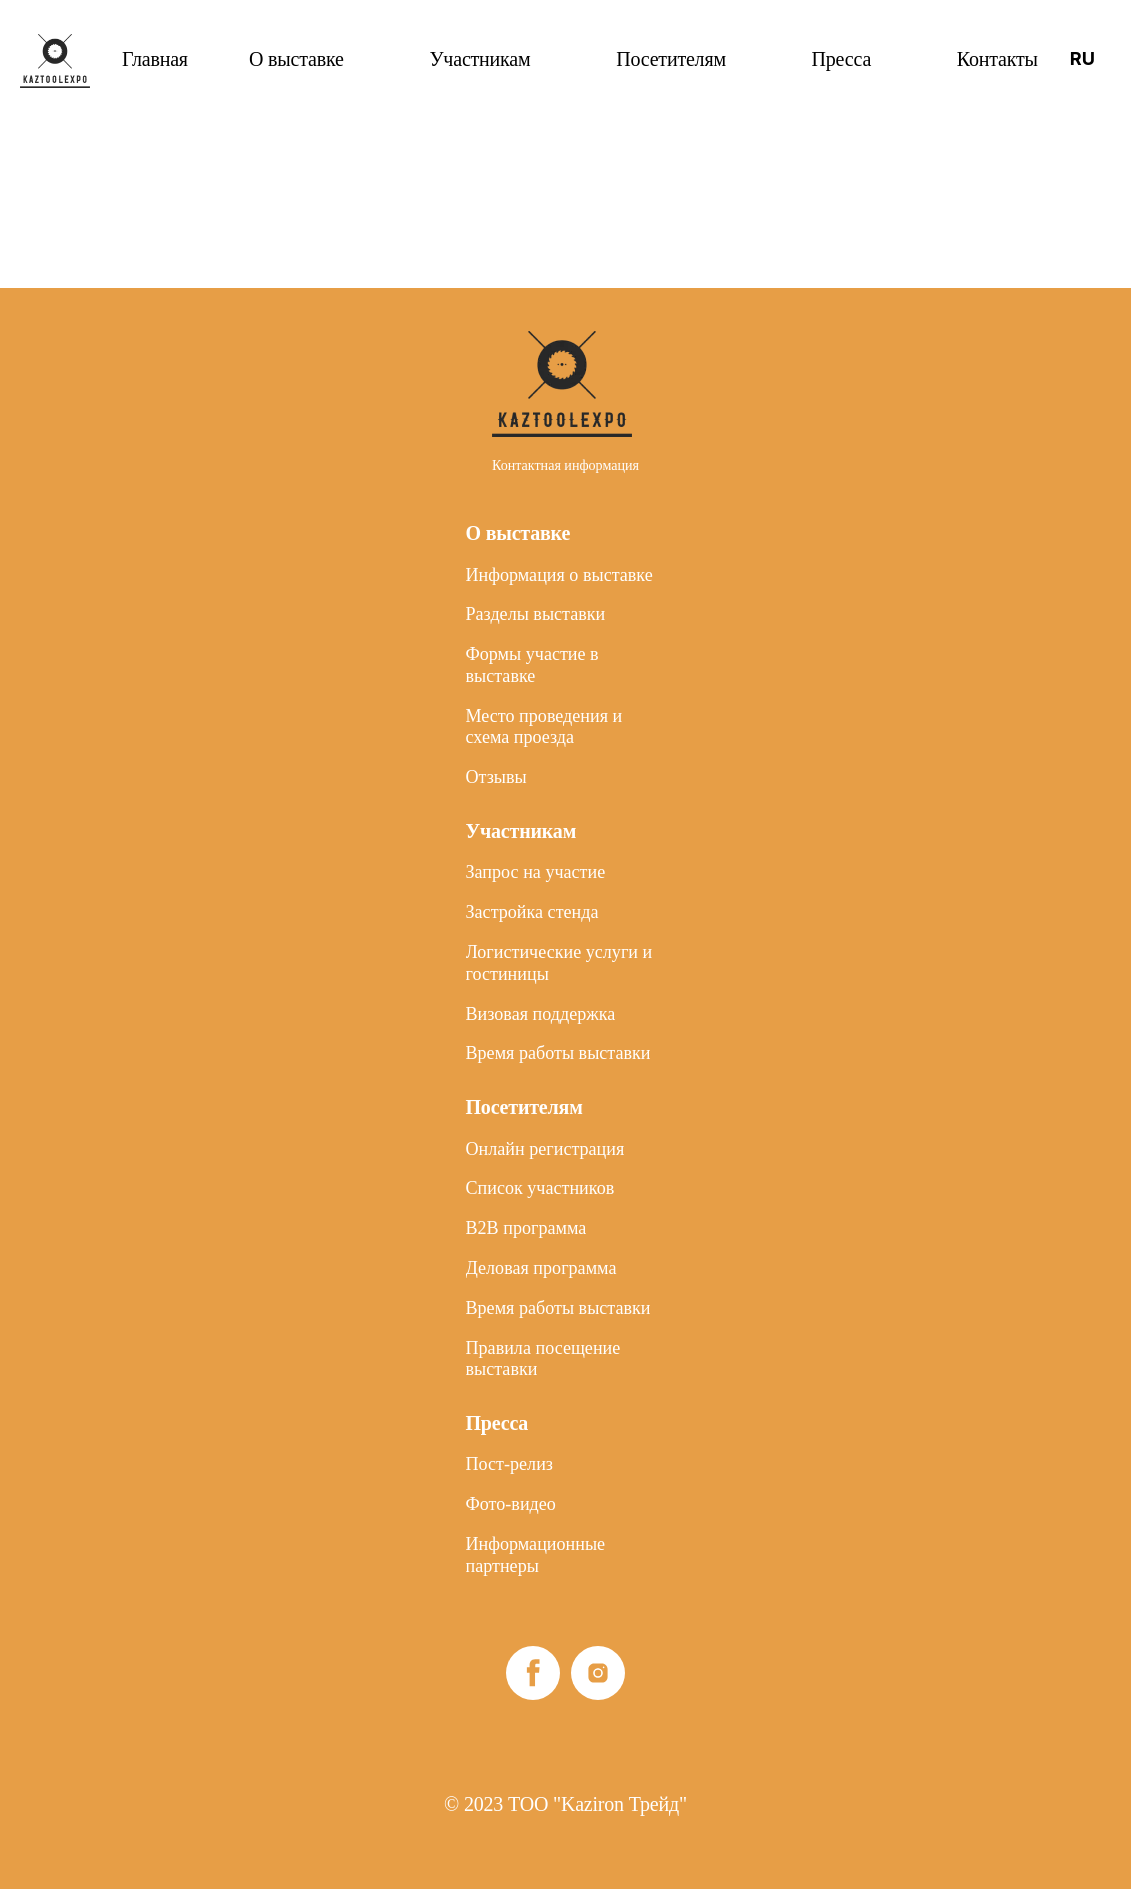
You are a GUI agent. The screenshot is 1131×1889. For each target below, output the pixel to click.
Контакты (997, 59)
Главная (155, 59)
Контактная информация (565, 298)
